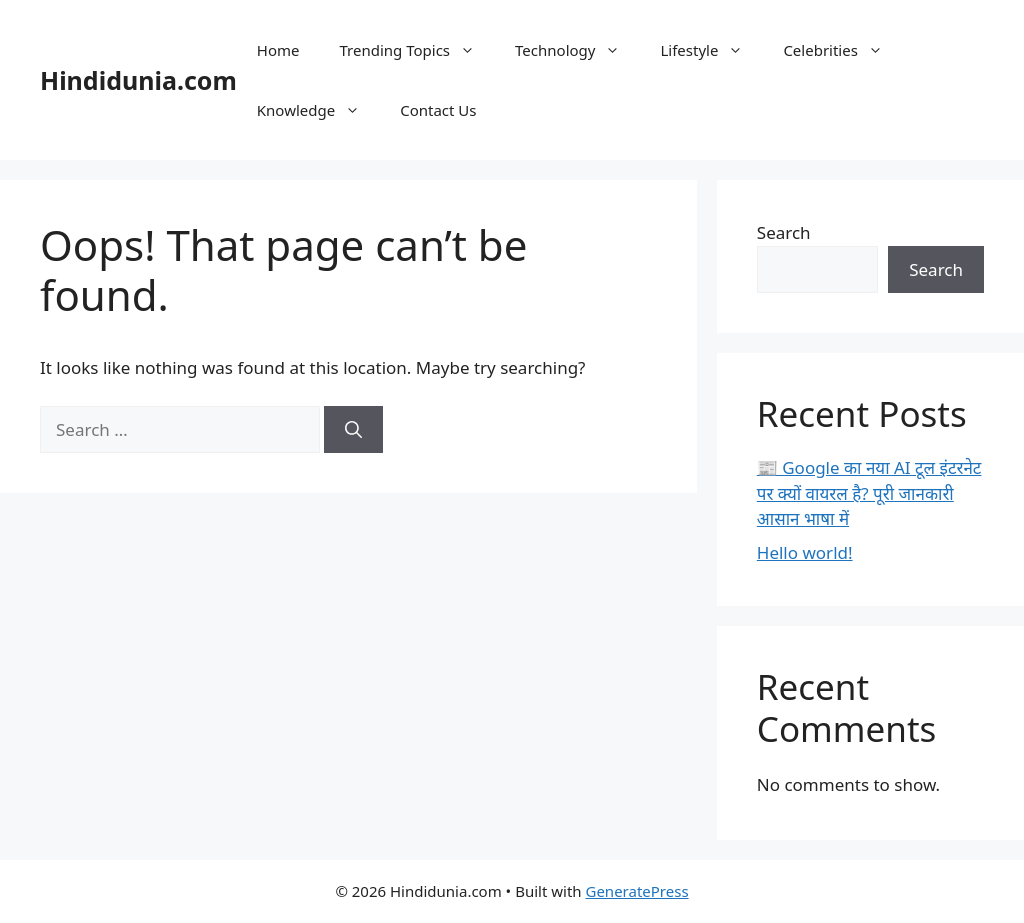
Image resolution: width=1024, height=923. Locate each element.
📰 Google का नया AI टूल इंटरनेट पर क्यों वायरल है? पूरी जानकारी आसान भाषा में (869, 493)
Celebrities (843, 50)
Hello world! (805, 552)
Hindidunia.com (138, 80)
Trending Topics (418, 50)
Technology (577, 50)
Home (278, 50)
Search (784, 232)
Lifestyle (711, 50)
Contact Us (438, 110)
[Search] (353, 430)
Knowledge (318, 110)
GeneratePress (636, 891)
